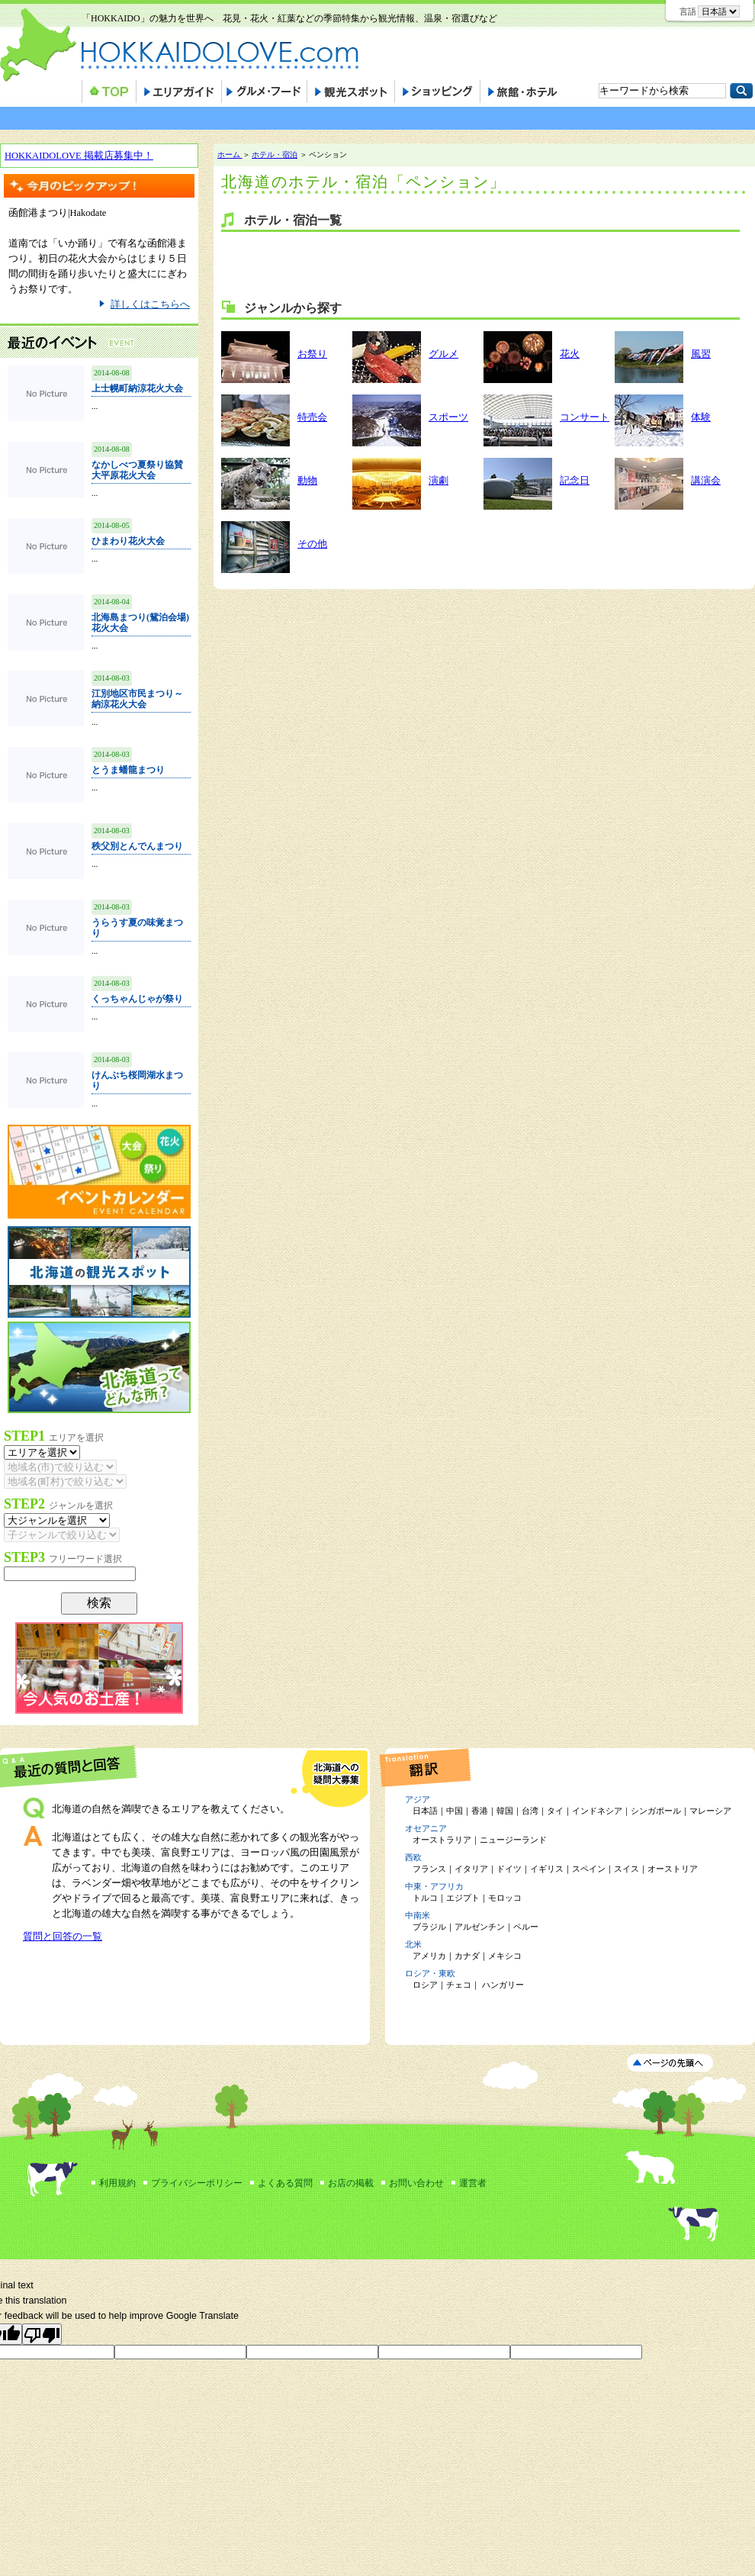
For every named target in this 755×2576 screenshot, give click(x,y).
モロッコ (505, 1897)
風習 (701, 354)
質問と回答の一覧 (62, 1936)
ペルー (525, 1926)
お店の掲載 (351, 2183)
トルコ (425, 1897)
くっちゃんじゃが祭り (137, 998)
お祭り (312, 354)
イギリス (547, 1868)
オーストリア (672, 1868)
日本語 (425, 1810)
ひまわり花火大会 (128, 541)
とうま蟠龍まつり (128, 770)
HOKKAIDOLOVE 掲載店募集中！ (79, 155)
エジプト (463, 1897)
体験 (701, 417)
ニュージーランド (513, 1839)
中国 (454, 1810)
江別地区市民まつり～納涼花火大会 (137, 699)
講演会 (706, 480)
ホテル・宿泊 (274, 154)
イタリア (471, 1868)
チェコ (458, 1984)
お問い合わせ (416, 2183)
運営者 (473, 2183)
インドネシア (597, 1810)
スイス (626, 1868)
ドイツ (509, 1868)
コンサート (584, 417)
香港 (479, 1810)
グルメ (443, 354)
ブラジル (429, 1926)
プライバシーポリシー (197, 2183)
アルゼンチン (480, 1926)
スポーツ (448, 417)
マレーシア (710, 1810)
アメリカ (429, 1955)
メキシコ (505, 1955)
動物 (307, 480)
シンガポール (656, 1810)
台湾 (530, 1810)
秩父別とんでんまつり (137, 846)
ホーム (230, 154)
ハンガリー (502, 1984)
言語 (688, 11)
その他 (312, 544)
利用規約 (117, 2183)
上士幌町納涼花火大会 (137, 388)
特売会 (312, 417)
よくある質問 (285, 2183)
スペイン (589, 1868)
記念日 (575, 480)
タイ (555, 1810)
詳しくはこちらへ (150, 304)
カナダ (467, 1955)
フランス (429, 1868)
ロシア (425, 1984)
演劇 (438, 480)
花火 (570, 354)
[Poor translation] (42, 2334)
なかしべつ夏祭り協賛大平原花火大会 (137, 470)
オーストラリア (442, 1839)
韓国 (504, 1810)
